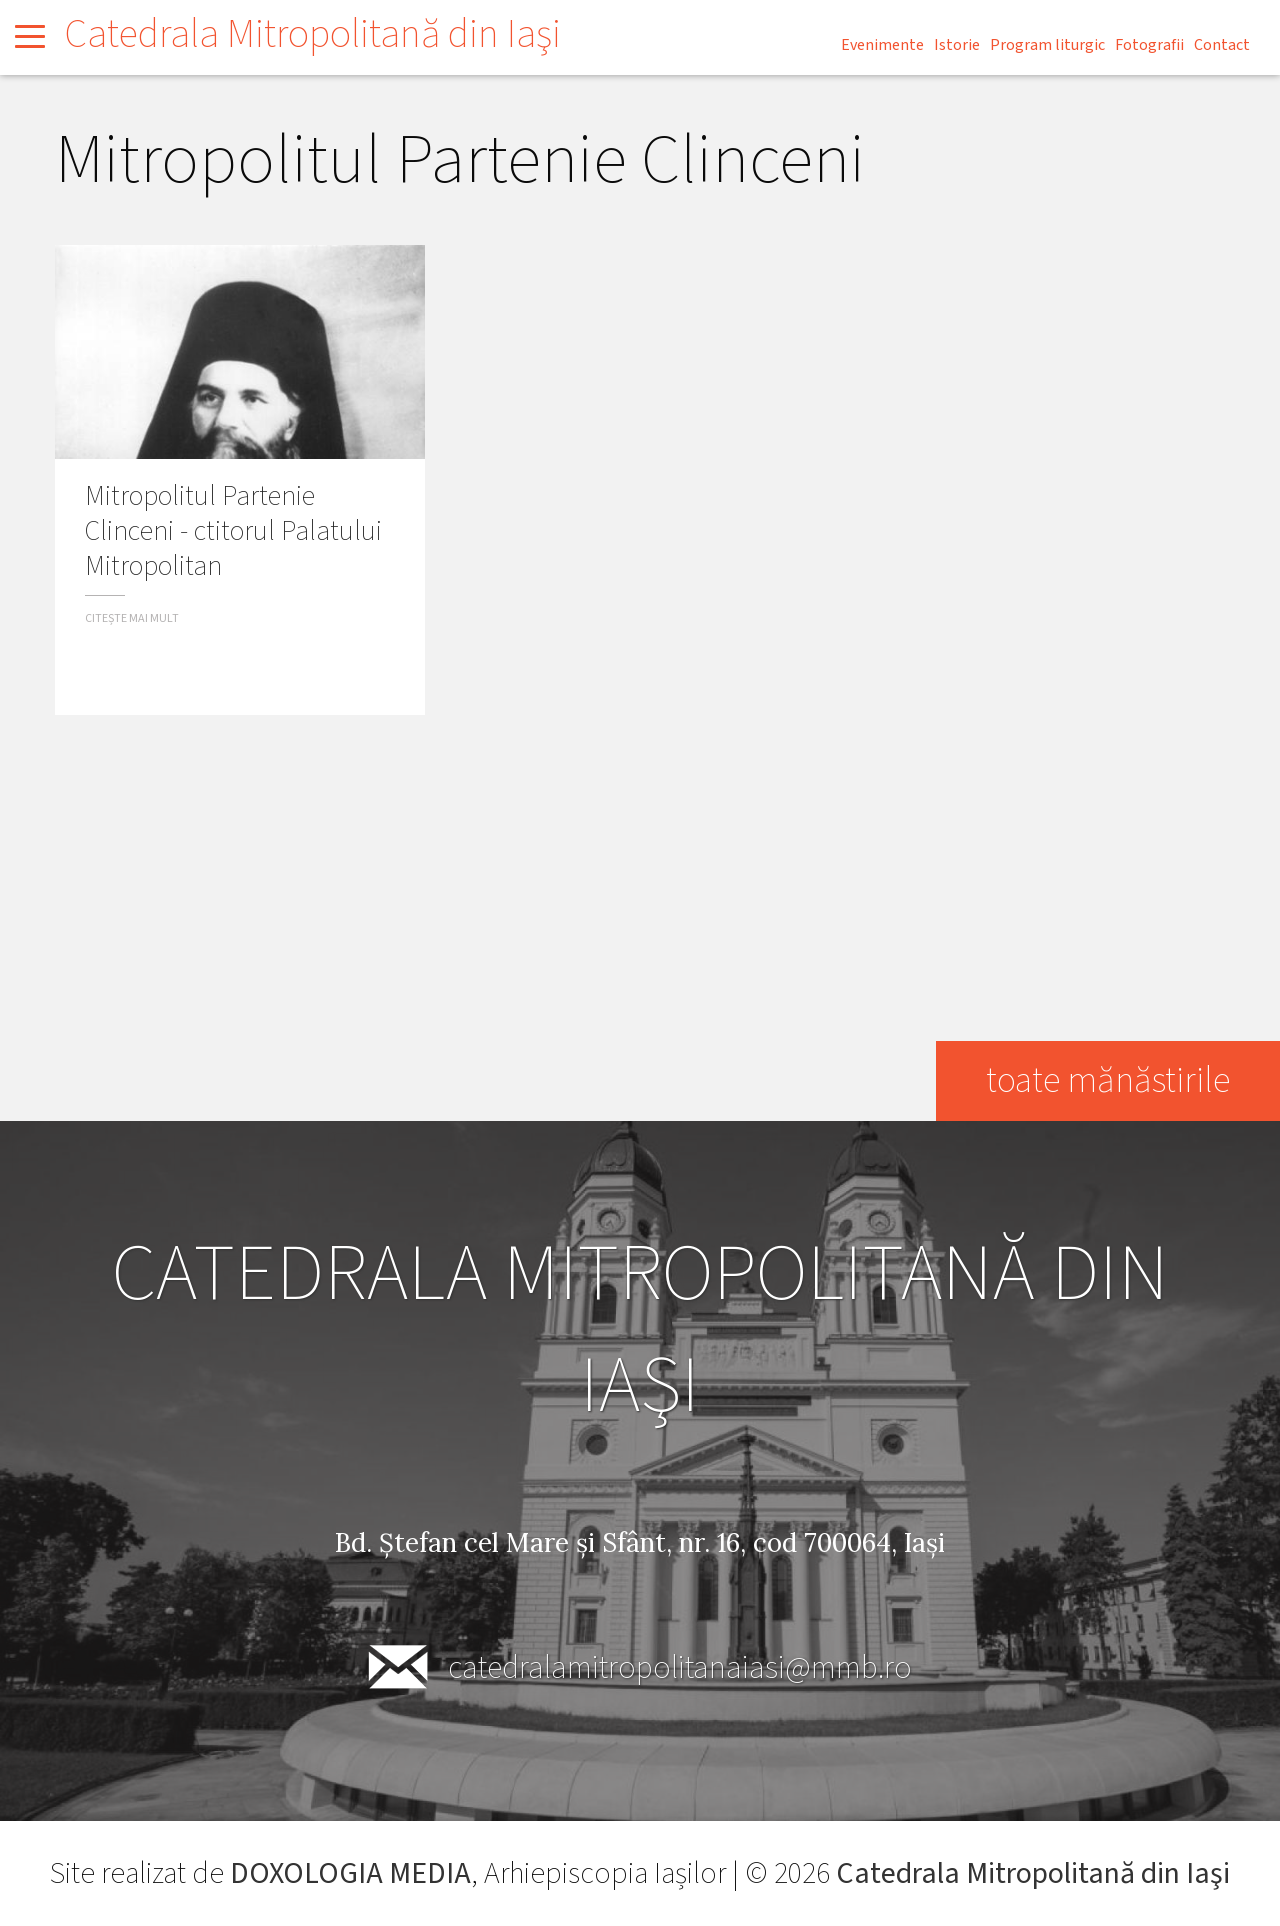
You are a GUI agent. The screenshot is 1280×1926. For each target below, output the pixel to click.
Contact (1222, 45)
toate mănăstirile (1108, 1080)
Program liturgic (1047, 45)
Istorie (957, 45)
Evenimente (882, 45)
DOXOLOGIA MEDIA (350, 1873)
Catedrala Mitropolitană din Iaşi (313, 34)
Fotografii (1149, 45)
